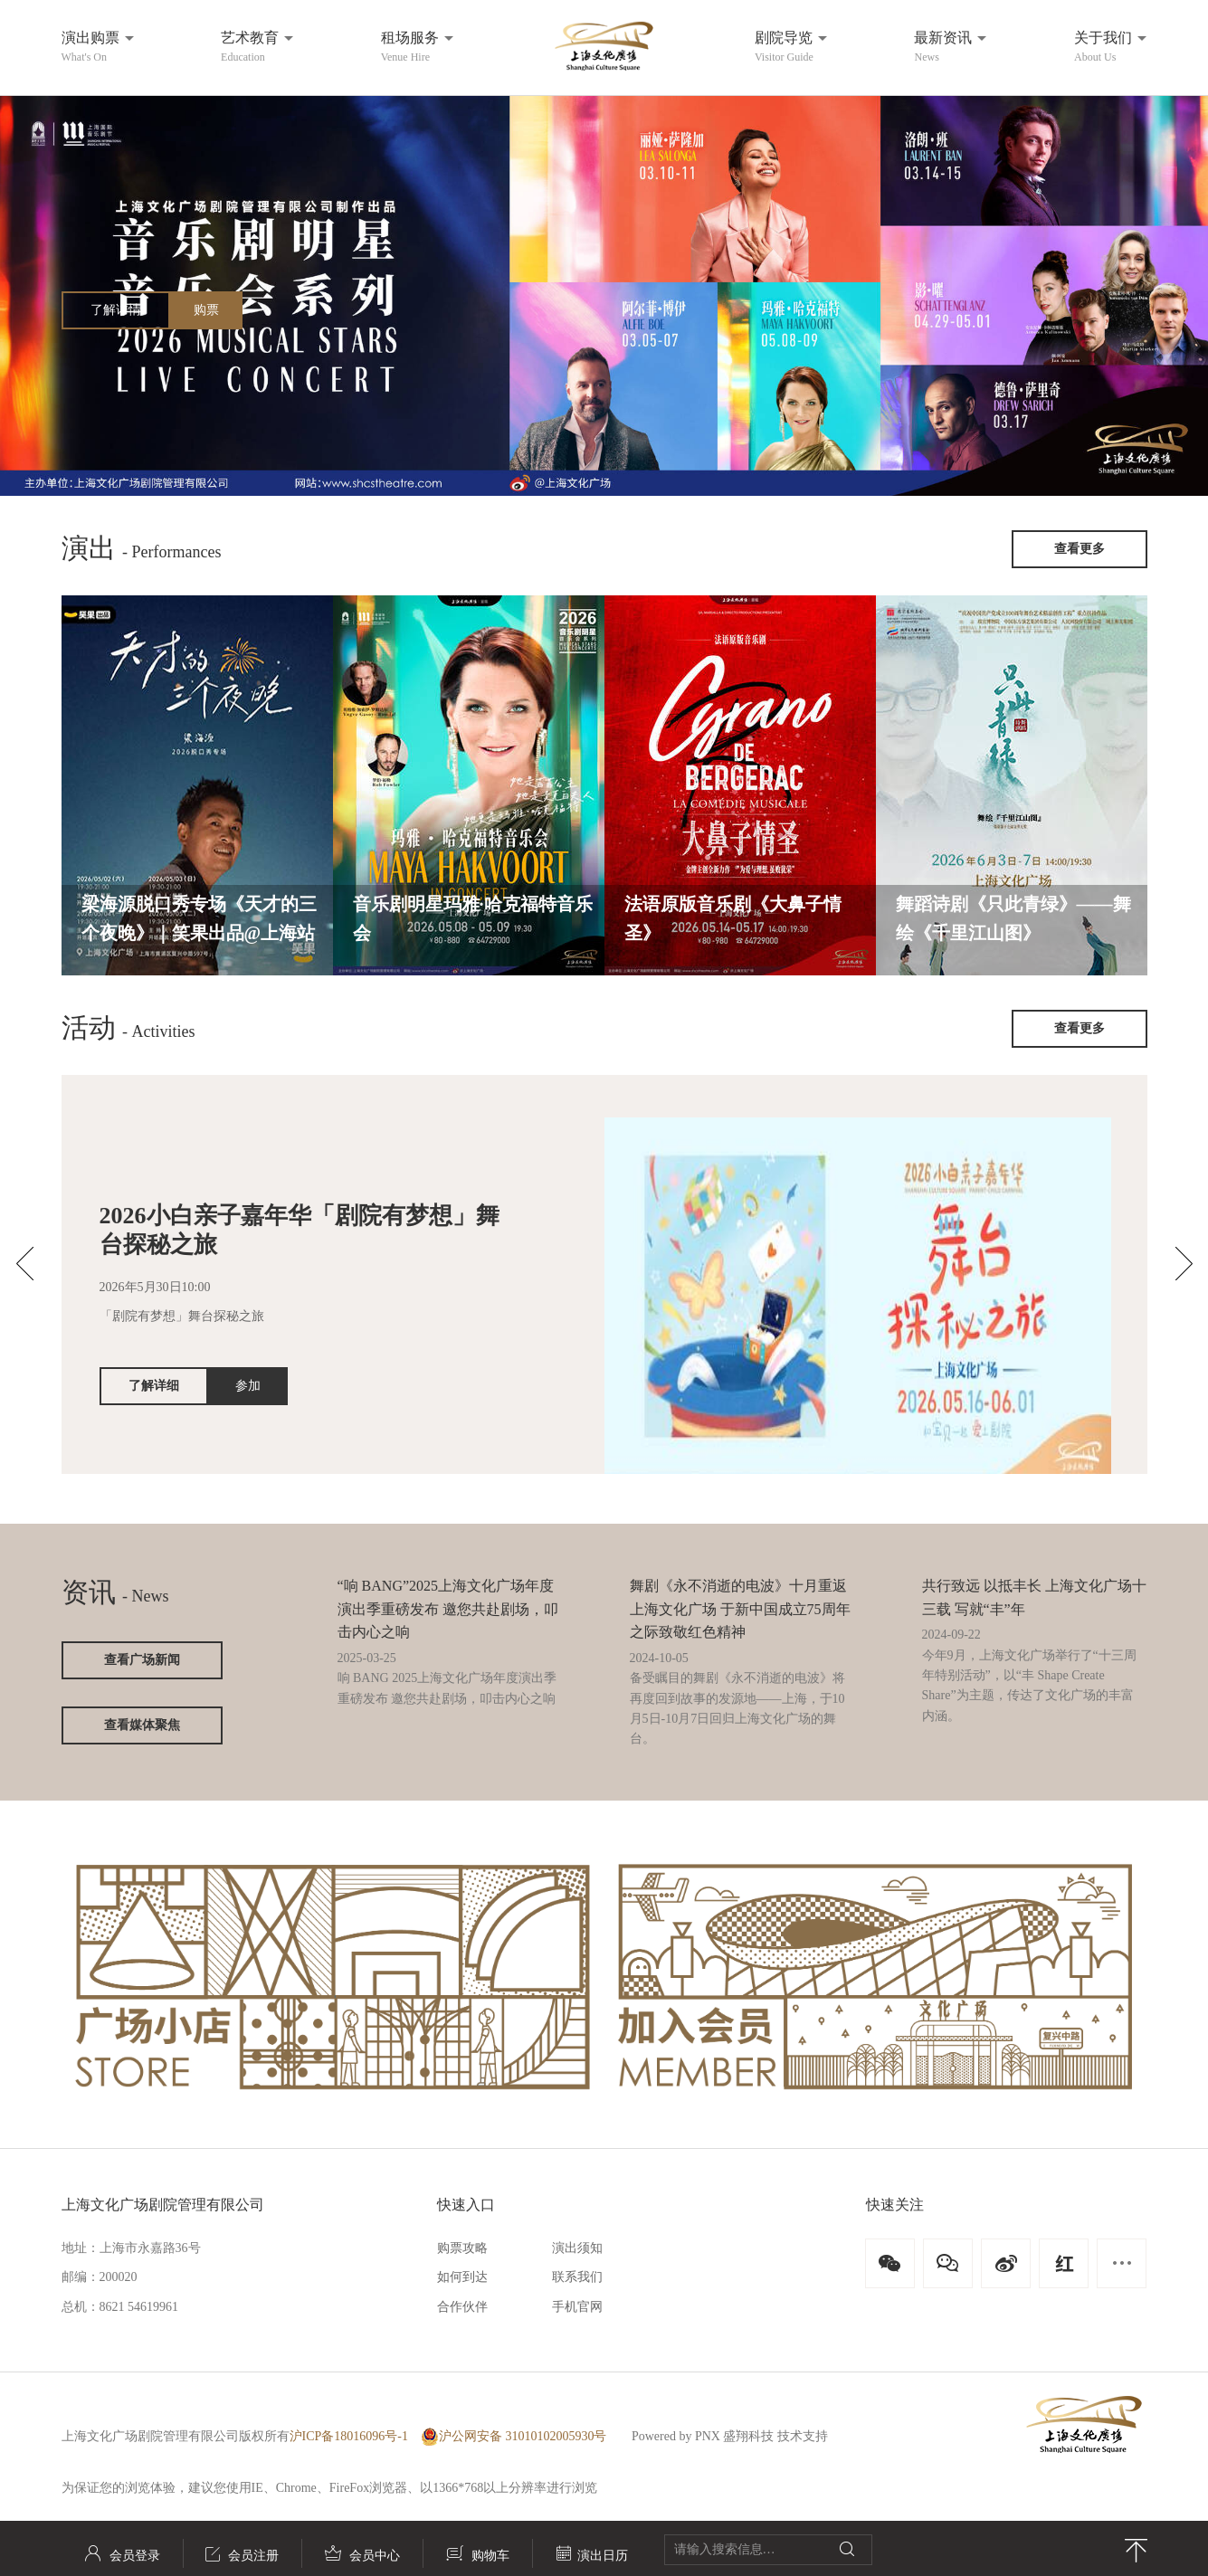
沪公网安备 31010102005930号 (514, 2437)
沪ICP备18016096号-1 (349, 2436)
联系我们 (577, 2277)
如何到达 (462, 2277)
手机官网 (577, 2307)
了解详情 (115, 310)
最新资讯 (943, 46)
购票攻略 (462, 2248)
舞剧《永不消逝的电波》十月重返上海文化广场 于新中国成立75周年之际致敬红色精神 (740, 1609)
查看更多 (1079, 549)
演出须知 (577, 2248)
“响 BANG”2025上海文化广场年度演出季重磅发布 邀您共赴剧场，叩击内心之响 (448, 1609)
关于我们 (1103, 46)
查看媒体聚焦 (142, 1725)
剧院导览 (784, 46)
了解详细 (153, 1386)
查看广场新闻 (142, 1660)
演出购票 (90, 46)
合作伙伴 (462, 2307)
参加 (248, 1386)
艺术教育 (250, 46)
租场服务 (410, 46)
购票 (206, 310)
